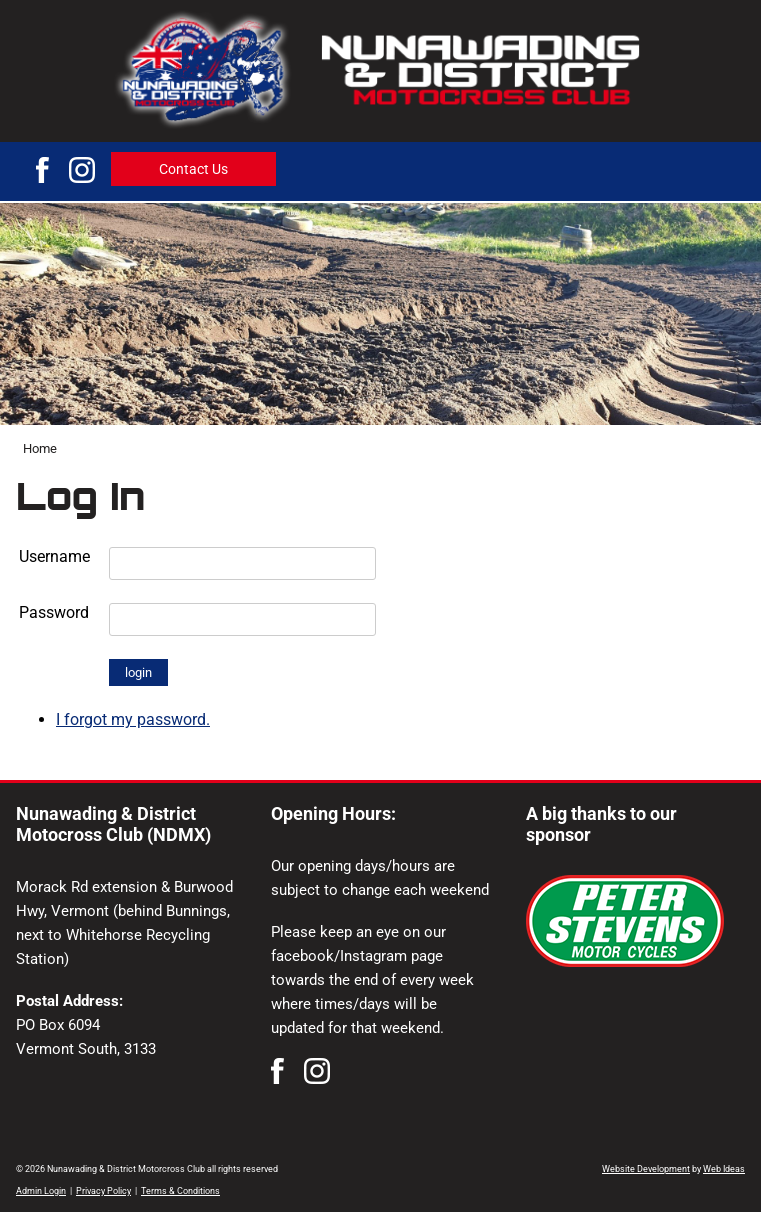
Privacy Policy (103, 1191)
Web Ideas (724, 1169)
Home (40, 448)
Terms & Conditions (180, 1191)
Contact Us (193, 169)
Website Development (646, 1169)
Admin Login (41, 1191)
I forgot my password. (133, 719)
